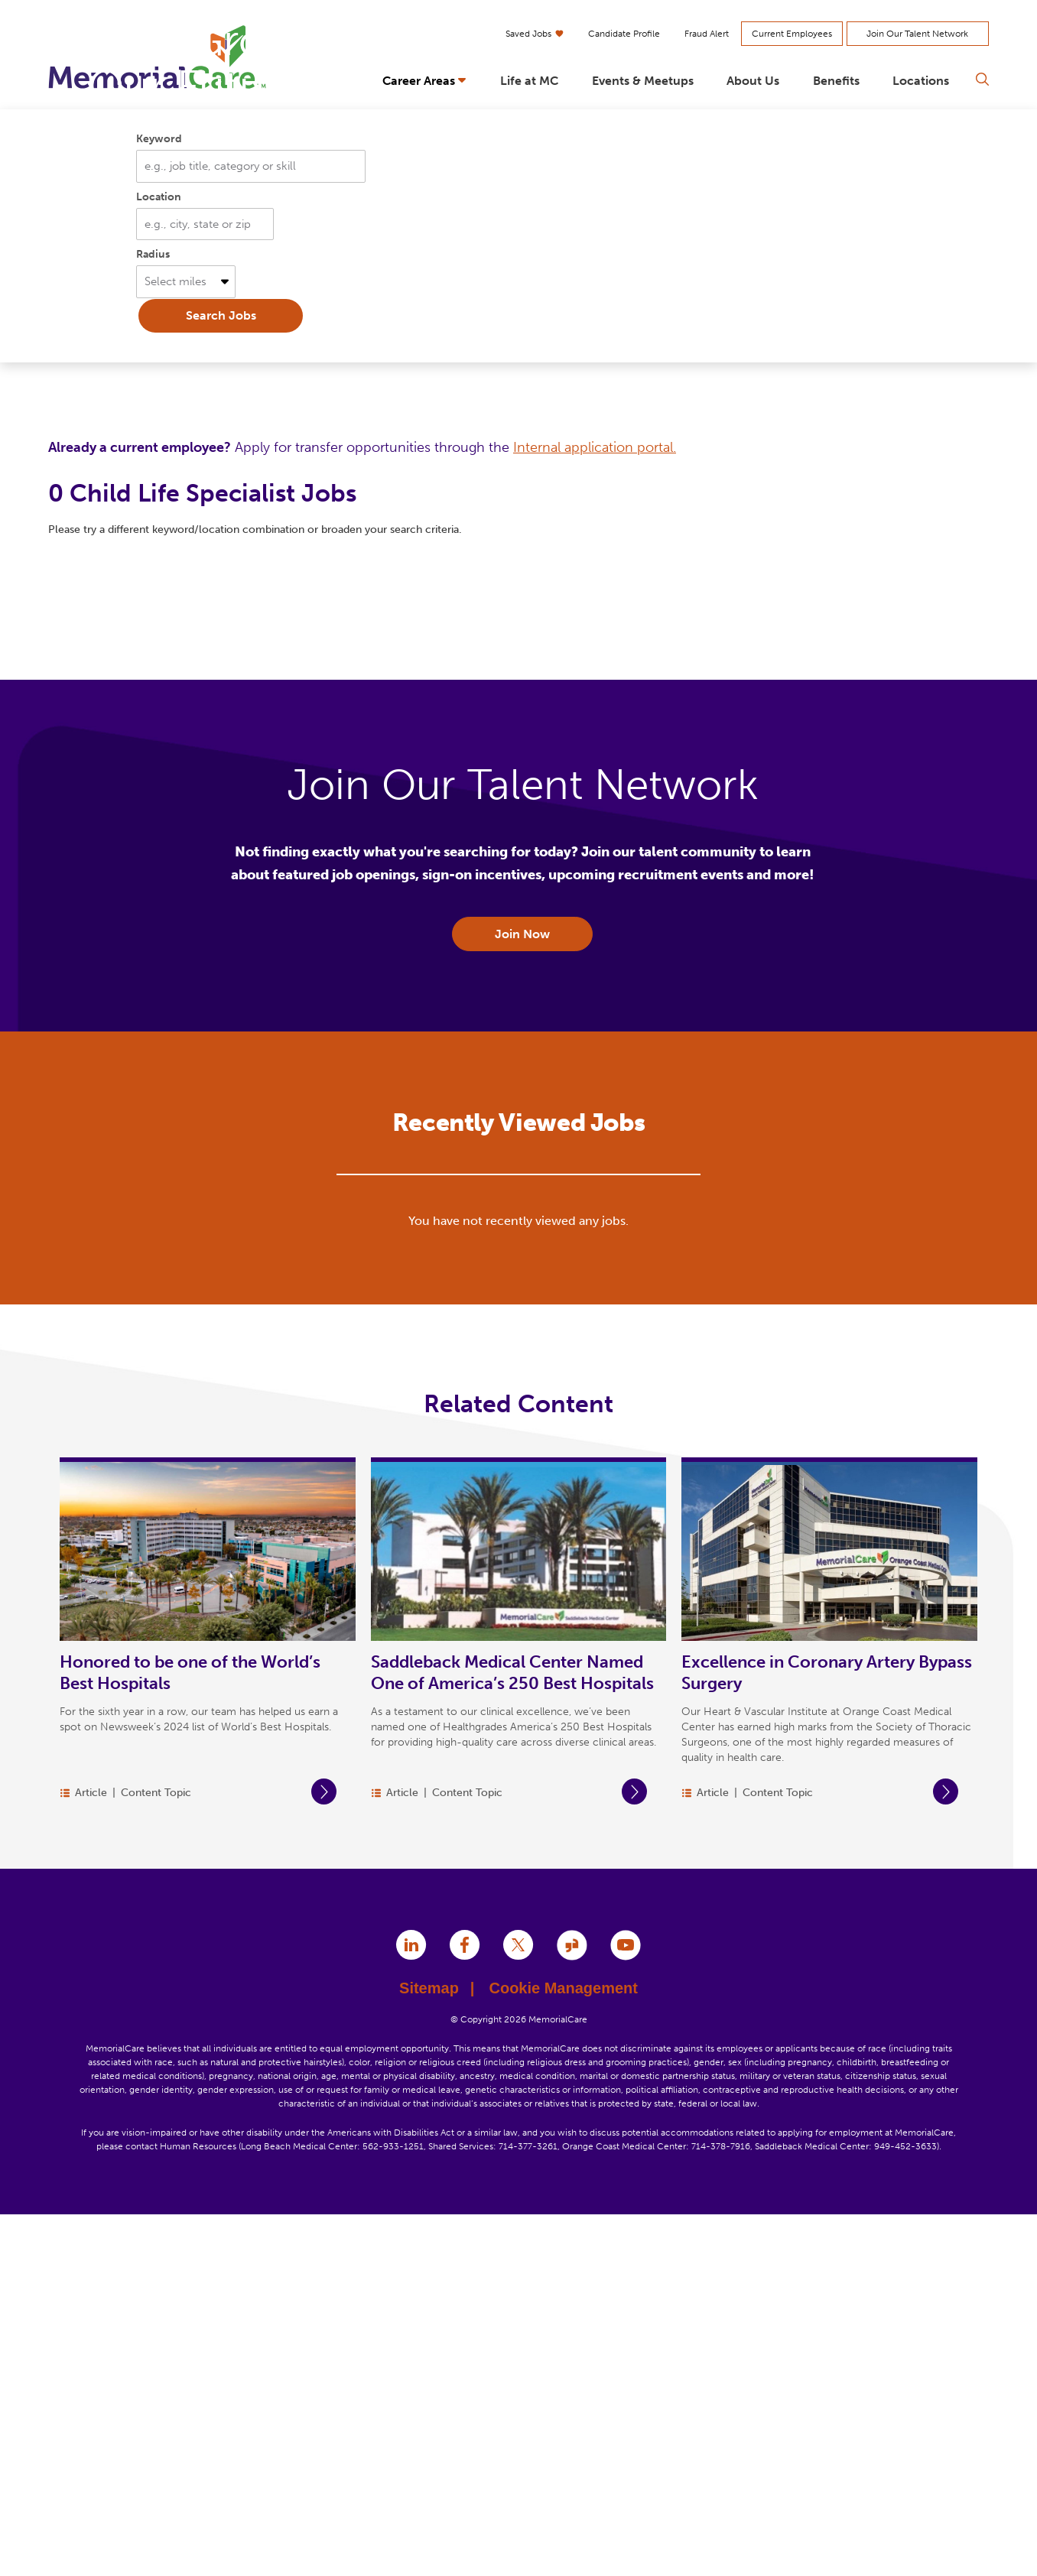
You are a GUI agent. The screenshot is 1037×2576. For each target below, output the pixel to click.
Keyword (159, 498)
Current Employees (792, 33)
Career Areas (418, 80)
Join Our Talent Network (917, 33)
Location (158, 557)
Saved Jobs (534, 33)
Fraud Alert (706, 33)
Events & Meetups (643, 80)
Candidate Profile (624, 33)
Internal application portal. (594, 807)
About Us (753, 80)
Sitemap (436, 2348)
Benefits (836, 80)
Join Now (522, 1294)
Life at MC (529, 80)
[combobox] (205, 584)
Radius (153, 615)
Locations (920, 80)
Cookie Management (563, 2348)
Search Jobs (221, 676)
